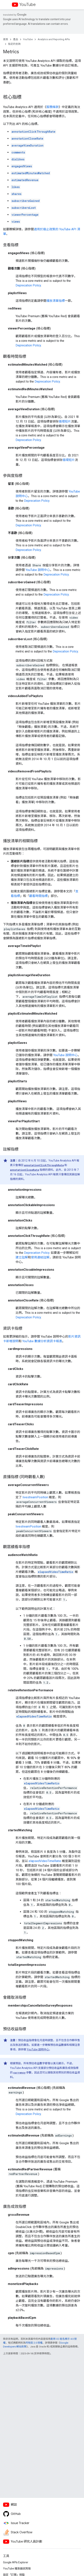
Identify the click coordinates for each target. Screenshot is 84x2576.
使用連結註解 (40, 1257)
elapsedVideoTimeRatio (55, 1572)
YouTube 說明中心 (38, 570)
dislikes (18, 159)
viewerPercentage (25, 214)
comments (18, 152)
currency (19, 2072)
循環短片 (65, 421)
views (16, 221)
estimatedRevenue (25, 180)
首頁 (5, 39)
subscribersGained (26, 201)
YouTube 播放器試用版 (17, 2568)
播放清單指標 (55, 301)
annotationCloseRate (27, 138)
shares (16, 194)
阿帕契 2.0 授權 (34, 2342)
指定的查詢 (14, 43)
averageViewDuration (27, 145)
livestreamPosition (35, 1497)
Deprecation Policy (28, 285)
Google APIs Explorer (15, 2562)
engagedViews (22, 166)
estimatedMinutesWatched (31, 173)
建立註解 (22, 1257)
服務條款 (52, 107)
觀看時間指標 (38, 896)
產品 (15, 39)
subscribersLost (24, 208)
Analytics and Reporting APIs (54, 39)
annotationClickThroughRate (33, 131)
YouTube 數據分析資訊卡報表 (42, 1341)
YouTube (27, 4)
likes (16, 187)
